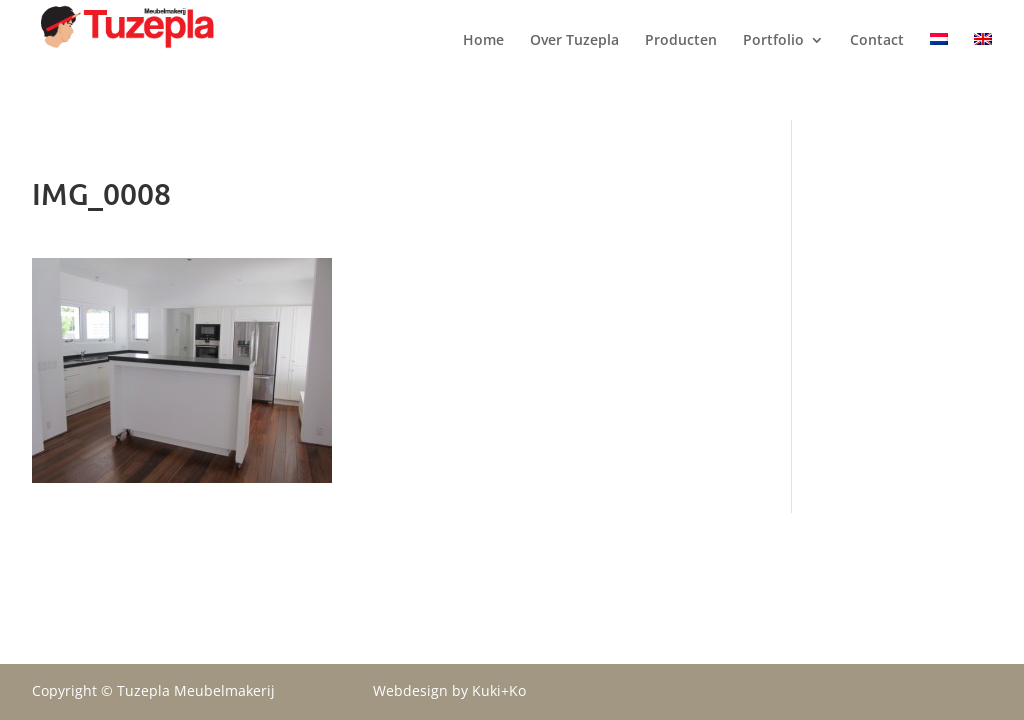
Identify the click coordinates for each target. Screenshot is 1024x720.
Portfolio (773, 61)
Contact (877, 61)
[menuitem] (939, 76)
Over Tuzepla (574, 61)
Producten (681, 61)
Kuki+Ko (499, 690)
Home (483, 61)
